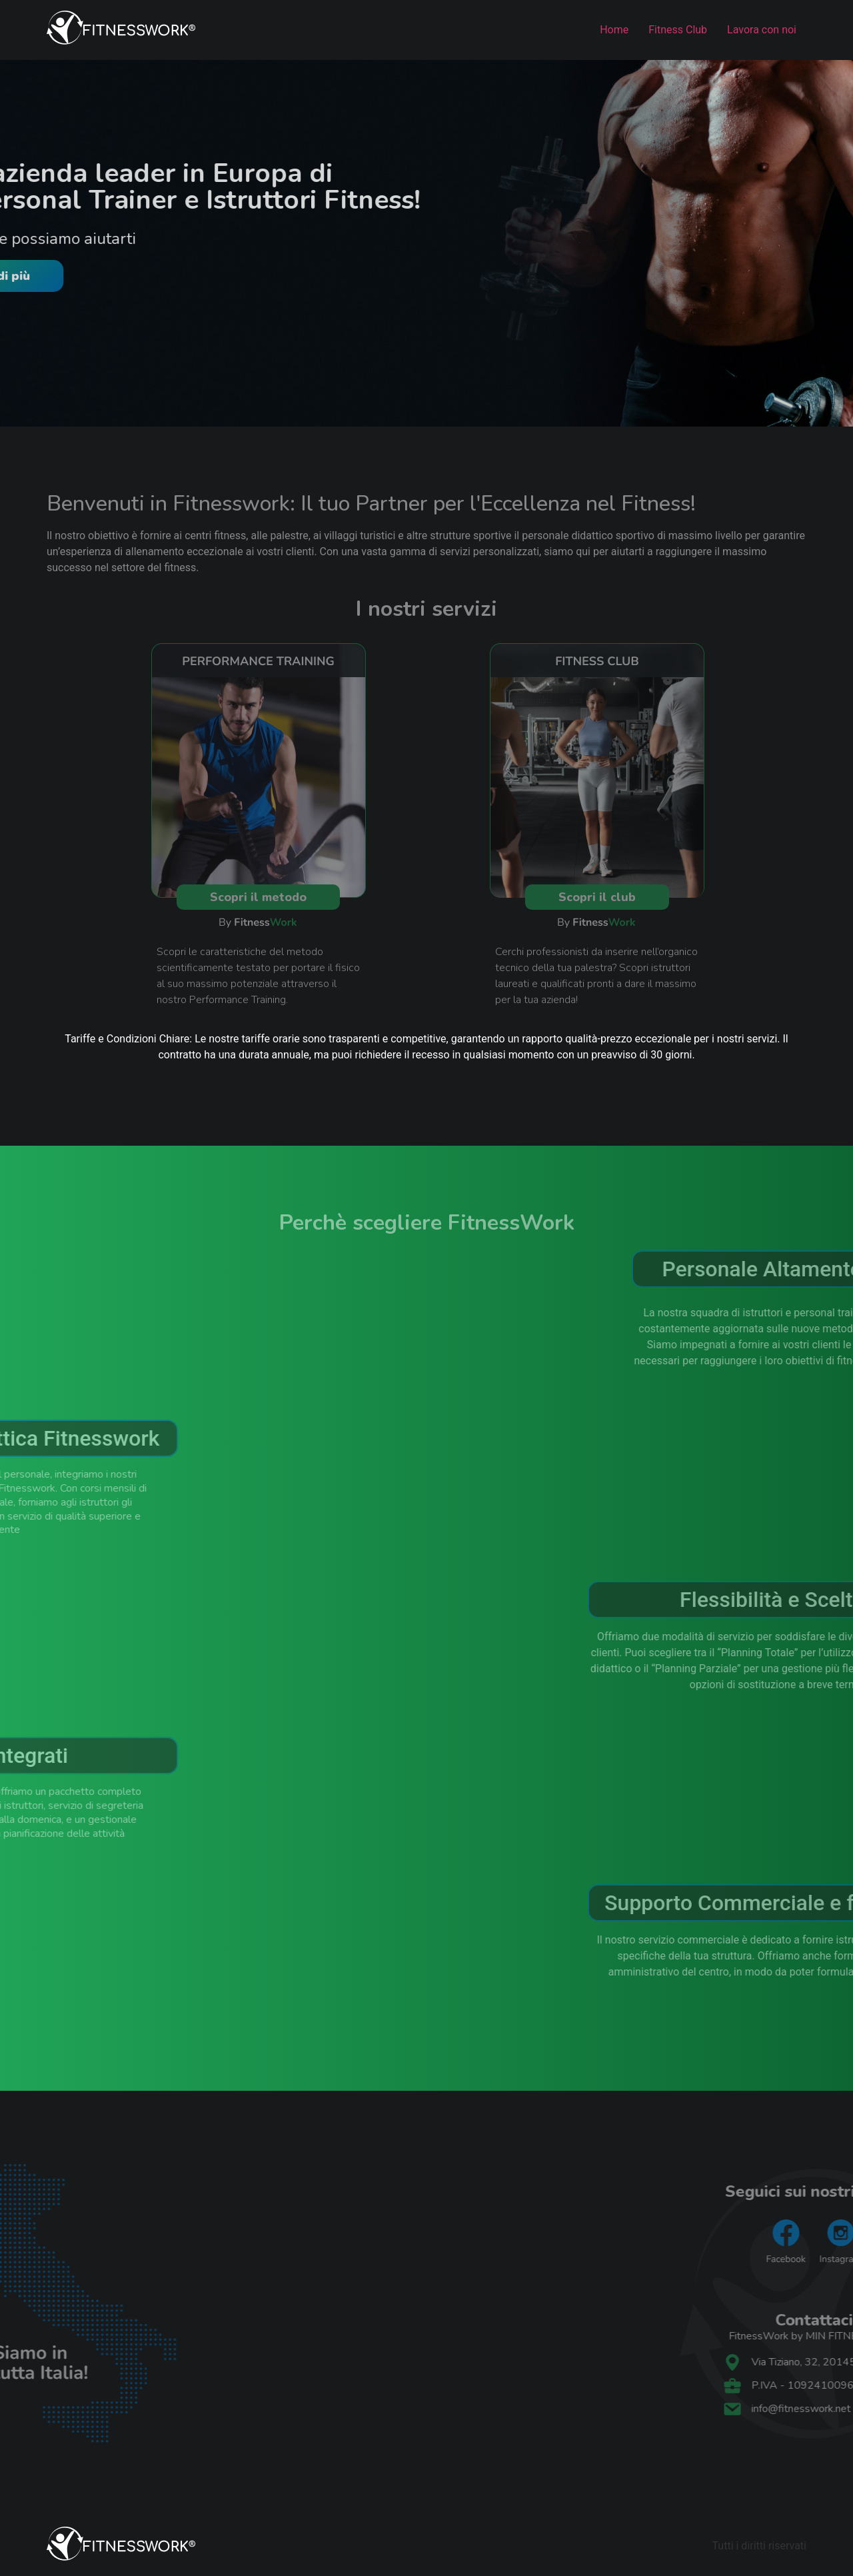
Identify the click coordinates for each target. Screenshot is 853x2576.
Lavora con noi (761, 29)
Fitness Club (677, 29)
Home (614, 29)
